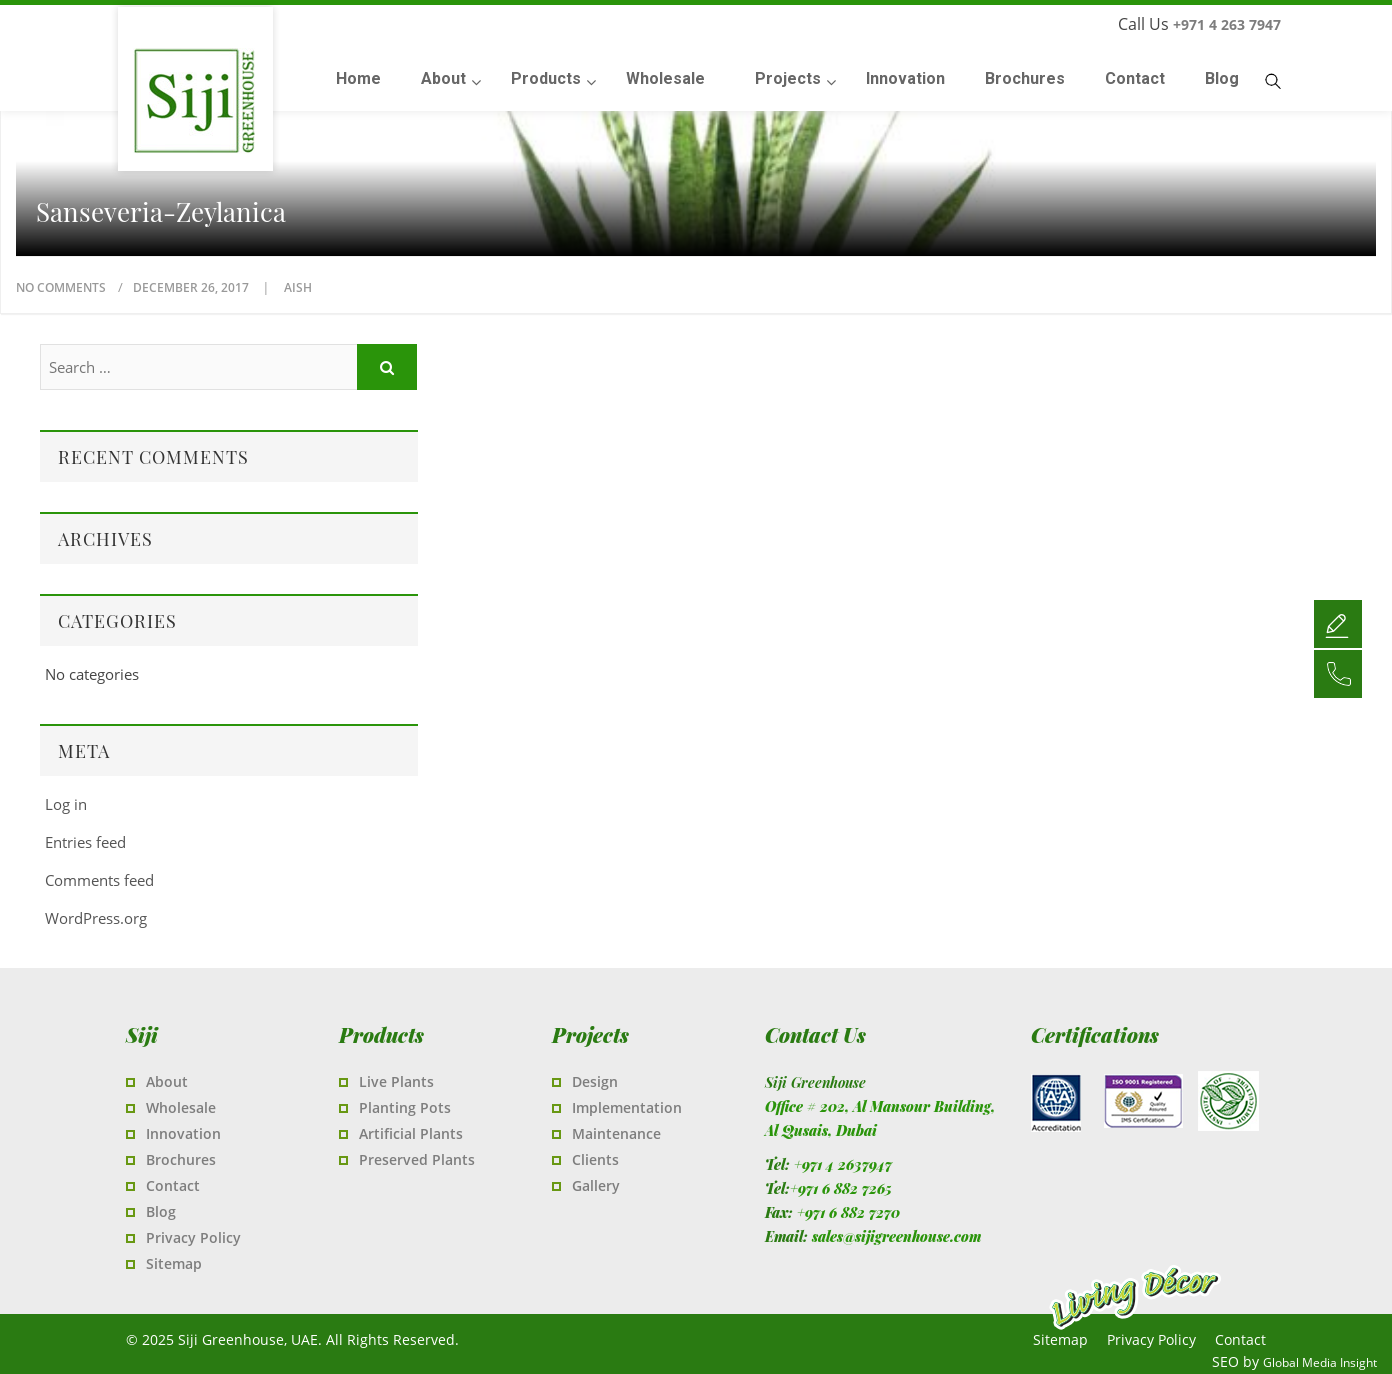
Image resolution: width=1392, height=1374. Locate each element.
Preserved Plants (417, 1159)
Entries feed (85, 842)
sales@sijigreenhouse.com (896, 1236)
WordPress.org (96, 918)
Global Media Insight (1320, 1362)
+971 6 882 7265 (841, 1188)
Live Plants (396, 1081)
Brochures (181, 1159)
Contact (173, 1185)
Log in (66, 804)
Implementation (627, 1107)
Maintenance (616, 1133)
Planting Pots (405, 1107)
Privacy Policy (193, 1237)
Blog (161, 1211)
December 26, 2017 (192, 287)
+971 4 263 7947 (1227, 24)
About (167, 1081)
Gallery (596, 1185)
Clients (595, 1159)
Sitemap (174, 1263)
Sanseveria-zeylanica (161, 212)
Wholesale (181, 1107)
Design (595, 1081)
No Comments (61, 287)
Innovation (183, 1133)
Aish (298, 287)
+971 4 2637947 (843, 1164)
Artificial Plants (411, 1133)
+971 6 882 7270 (848, 1212)
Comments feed (99, 880)
